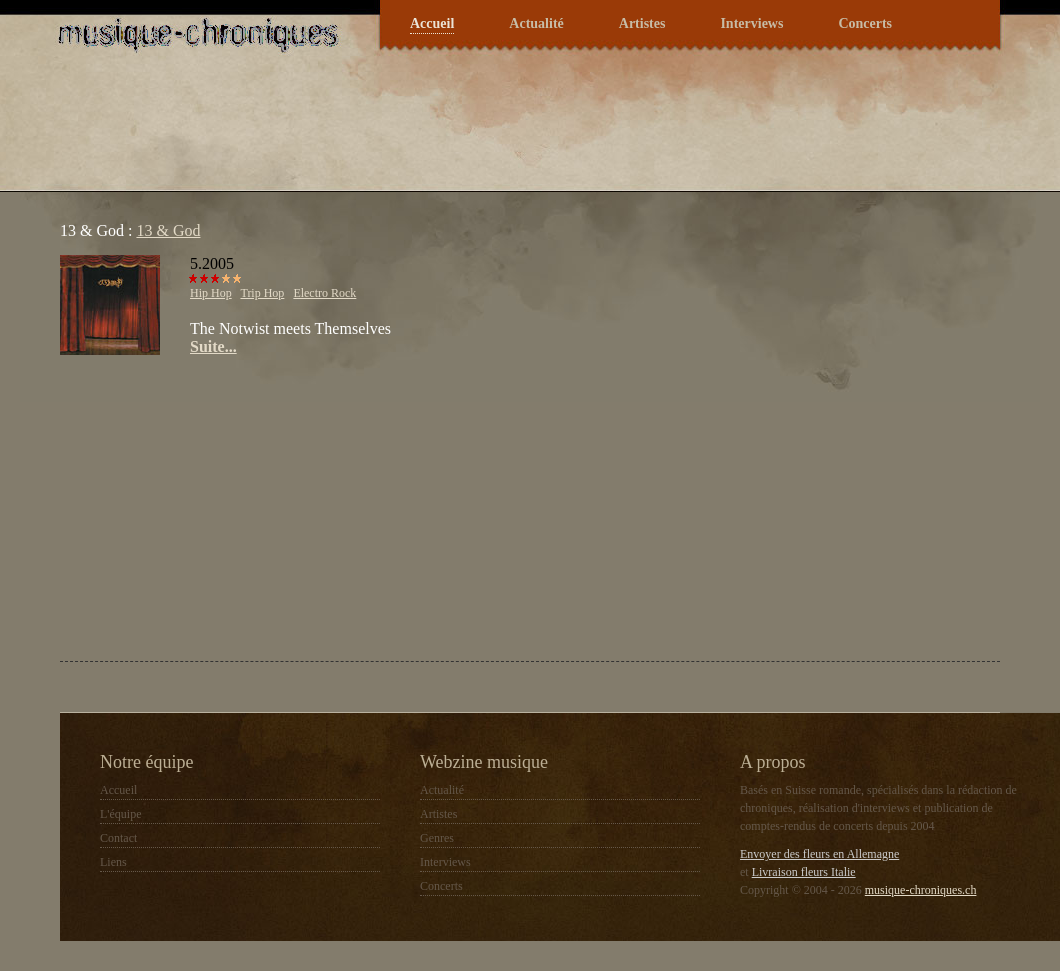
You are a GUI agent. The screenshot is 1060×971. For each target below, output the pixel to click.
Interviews (751, 23)
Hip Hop (211, 293)
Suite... (213, 346)
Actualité (536, 23)
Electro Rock (324, 293)
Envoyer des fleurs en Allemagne (819, 854)
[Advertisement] (289, 506)
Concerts (865, 23)
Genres (437, 838)
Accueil (432, 23)
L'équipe (120, 814)
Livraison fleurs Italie (804, 872)
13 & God (168, 230)
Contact (118, 838)
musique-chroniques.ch (921, 890)
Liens (113, 862)
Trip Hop (262, 293)
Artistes (642, 23)
